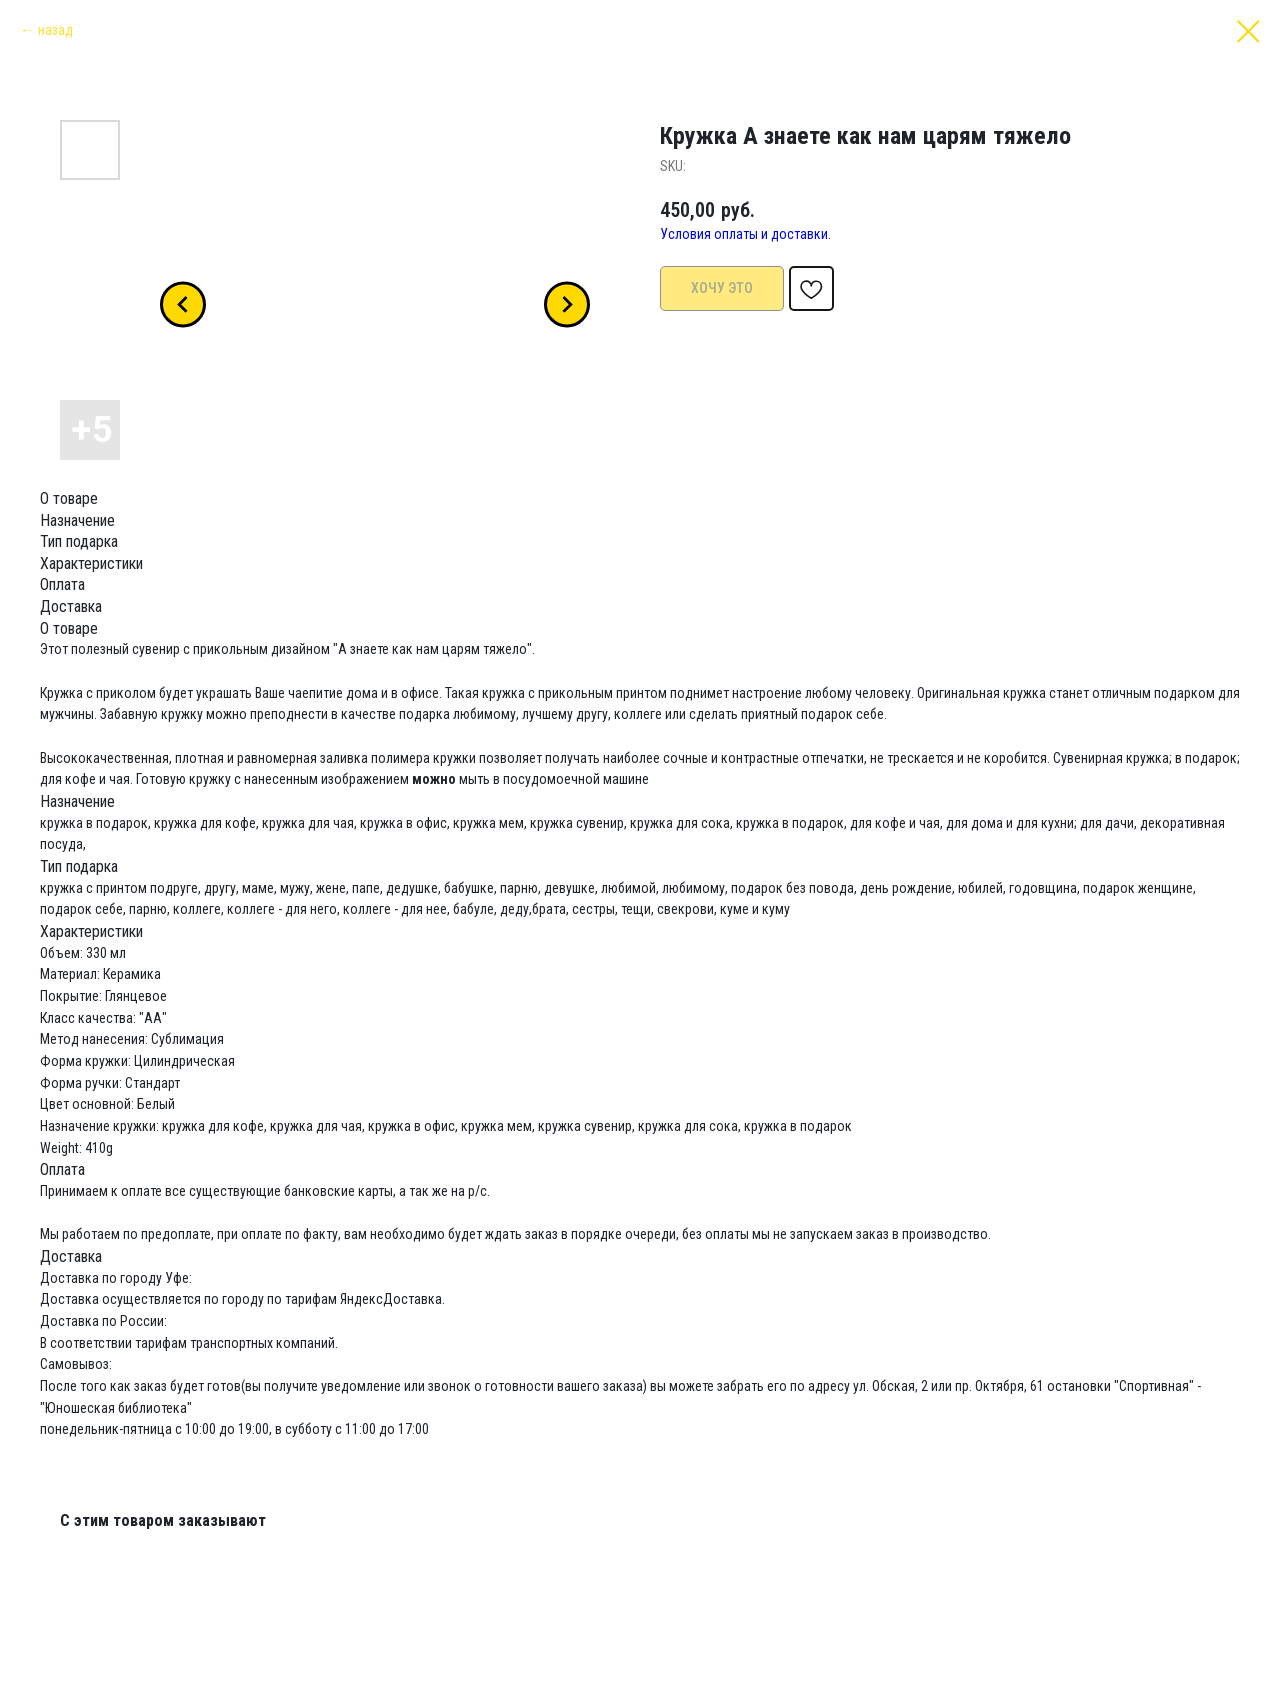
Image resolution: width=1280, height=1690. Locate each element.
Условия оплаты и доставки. (745, 234)
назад (55, 30)
